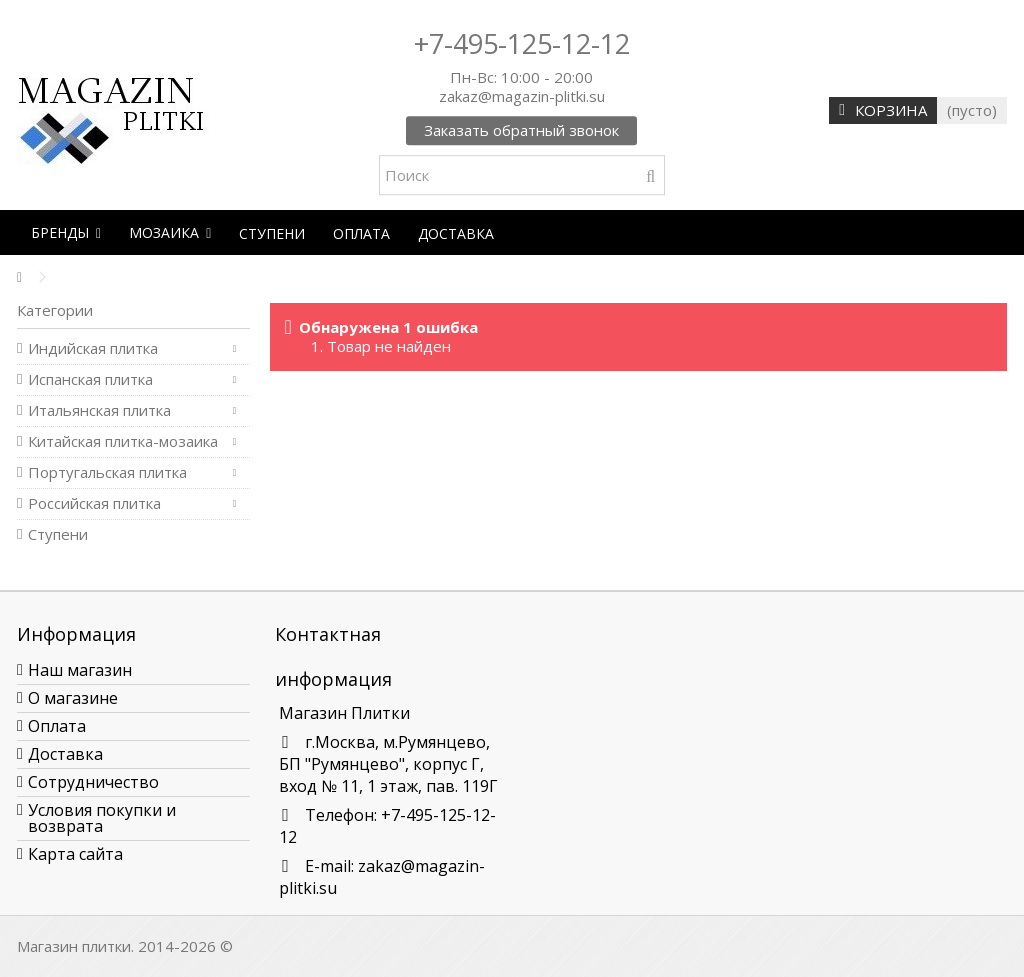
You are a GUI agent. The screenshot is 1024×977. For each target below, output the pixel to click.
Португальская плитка (107, 472)
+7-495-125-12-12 (522, 43)
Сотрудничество (93, 782)
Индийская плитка (93, 348)
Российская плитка (94, 503)
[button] (66, 232)
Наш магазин (80, 670)
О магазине (73, 698)
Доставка (65, 754)
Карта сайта (75, 854)
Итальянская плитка (99, 410)
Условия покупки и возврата (102, 818)
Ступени (58, 534)
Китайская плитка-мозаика (123, 441)
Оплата (57, 726)
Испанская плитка (90, 379)
